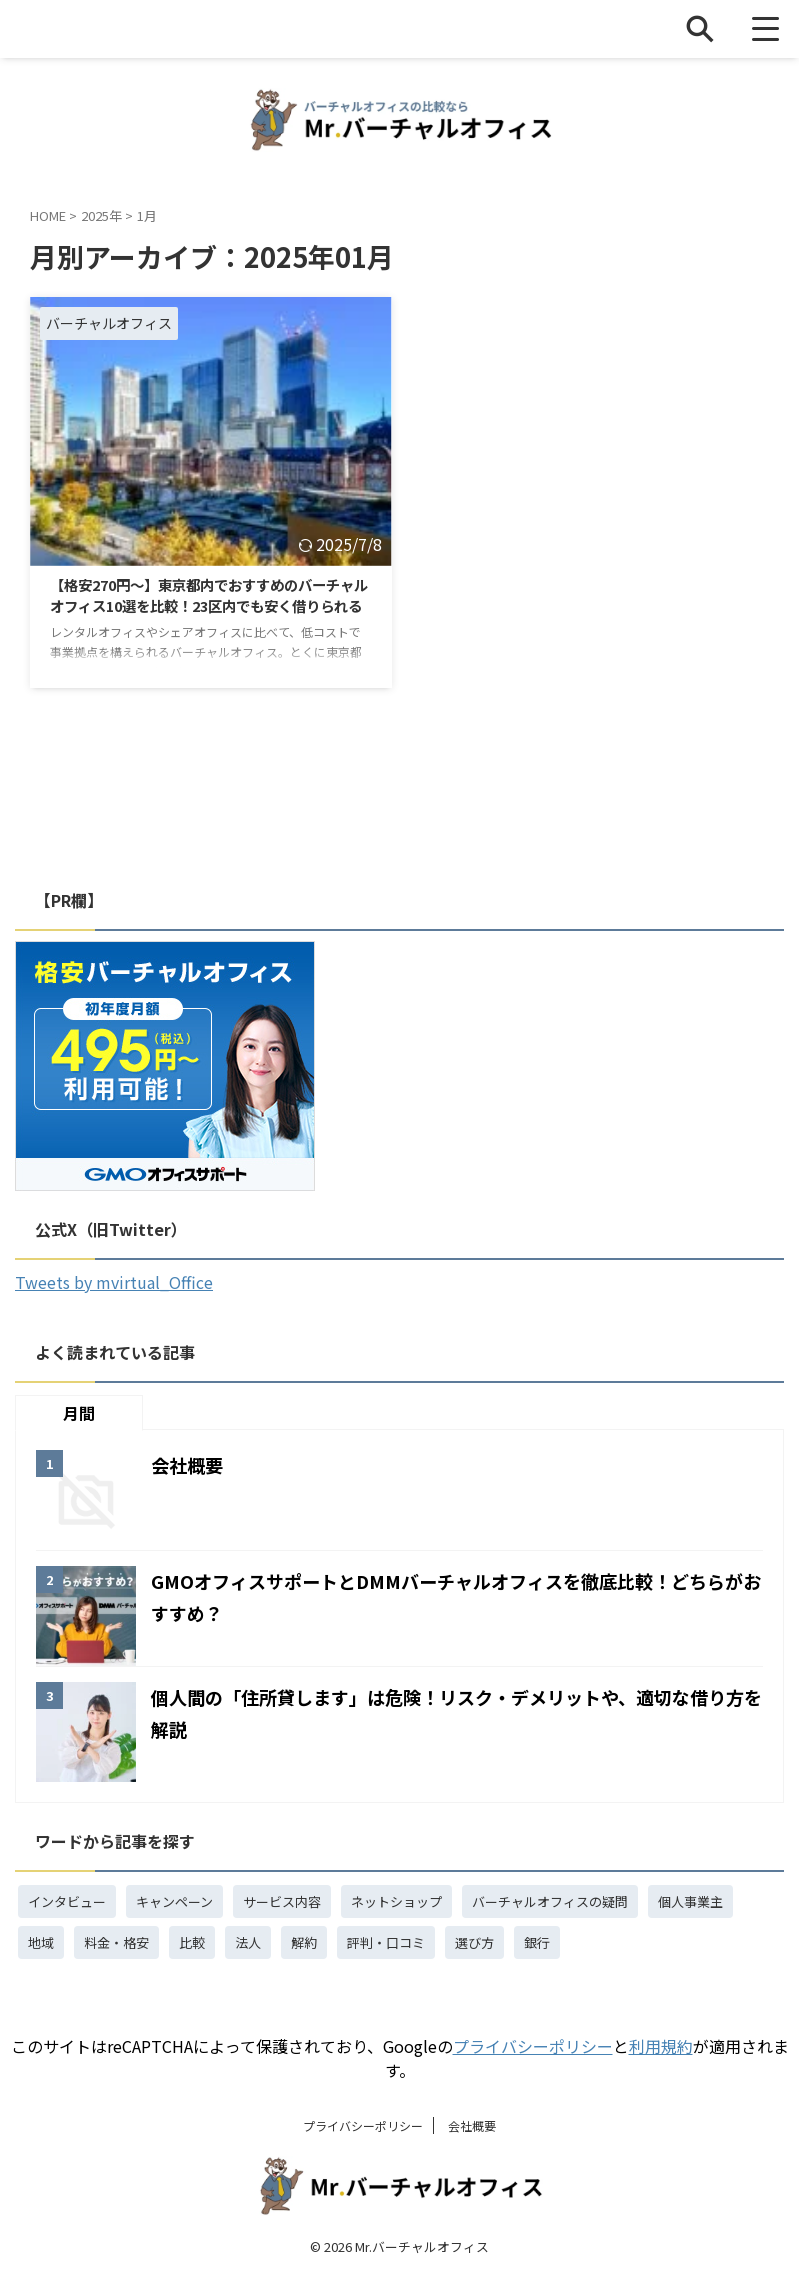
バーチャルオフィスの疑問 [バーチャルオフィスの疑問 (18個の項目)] (550, 1901)
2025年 (101, 215)
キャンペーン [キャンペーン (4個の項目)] (174, 1901)
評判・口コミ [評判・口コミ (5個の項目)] (386, 1942)
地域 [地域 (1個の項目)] (41, 1942)
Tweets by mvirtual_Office (114, 1282)
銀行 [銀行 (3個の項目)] (537, 1942)
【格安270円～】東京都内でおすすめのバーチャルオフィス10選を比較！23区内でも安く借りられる (207, 610)
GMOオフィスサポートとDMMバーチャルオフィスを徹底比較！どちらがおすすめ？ (449, 1595)
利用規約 (661, 2046)
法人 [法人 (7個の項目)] (248, 1942)
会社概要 (191, 1464)
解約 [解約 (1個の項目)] (304, 1942)
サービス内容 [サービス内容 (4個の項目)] (282, 1901)
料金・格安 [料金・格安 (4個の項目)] (116, 1942)
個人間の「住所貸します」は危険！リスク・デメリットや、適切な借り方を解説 (450, 1711)
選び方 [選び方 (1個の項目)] (474, 1942)
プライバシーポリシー (533, 2046)
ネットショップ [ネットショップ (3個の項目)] (396, 1901)
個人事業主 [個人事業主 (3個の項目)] (690, 1901)
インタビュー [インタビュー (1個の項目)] (67, 1901)
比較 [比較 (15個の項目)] (192, 1942)
